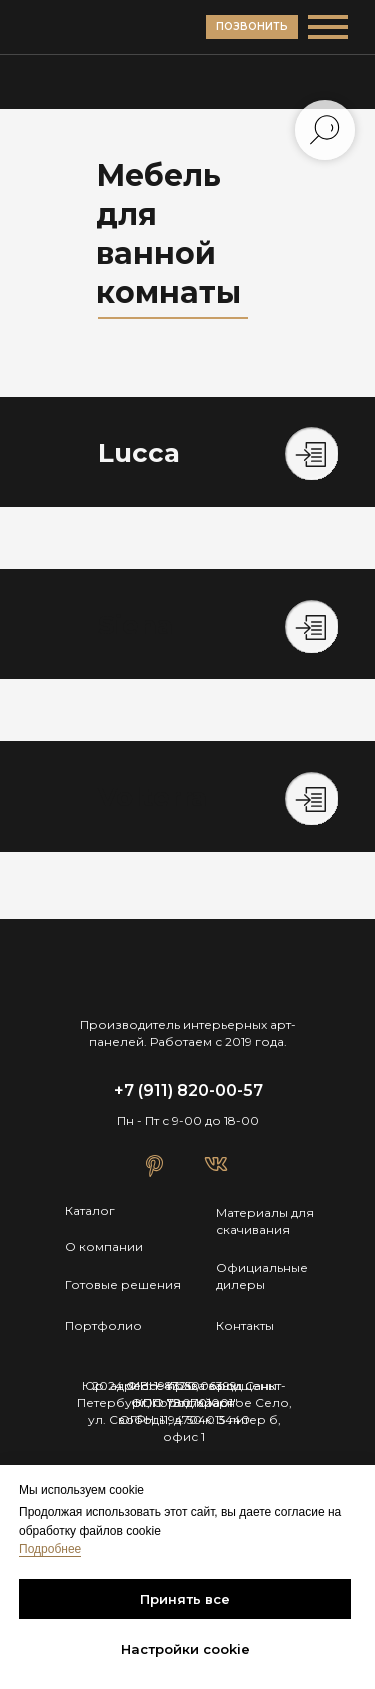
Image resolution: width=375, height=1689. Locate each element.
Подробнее (50, 1549)
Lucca (139, 453)
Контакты (245, 1325)
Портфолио (103, 1325)
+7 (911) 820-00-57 (188, 1090)
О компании (104, 1246)
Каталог (90, 1210)
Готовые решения (123, 1284)
